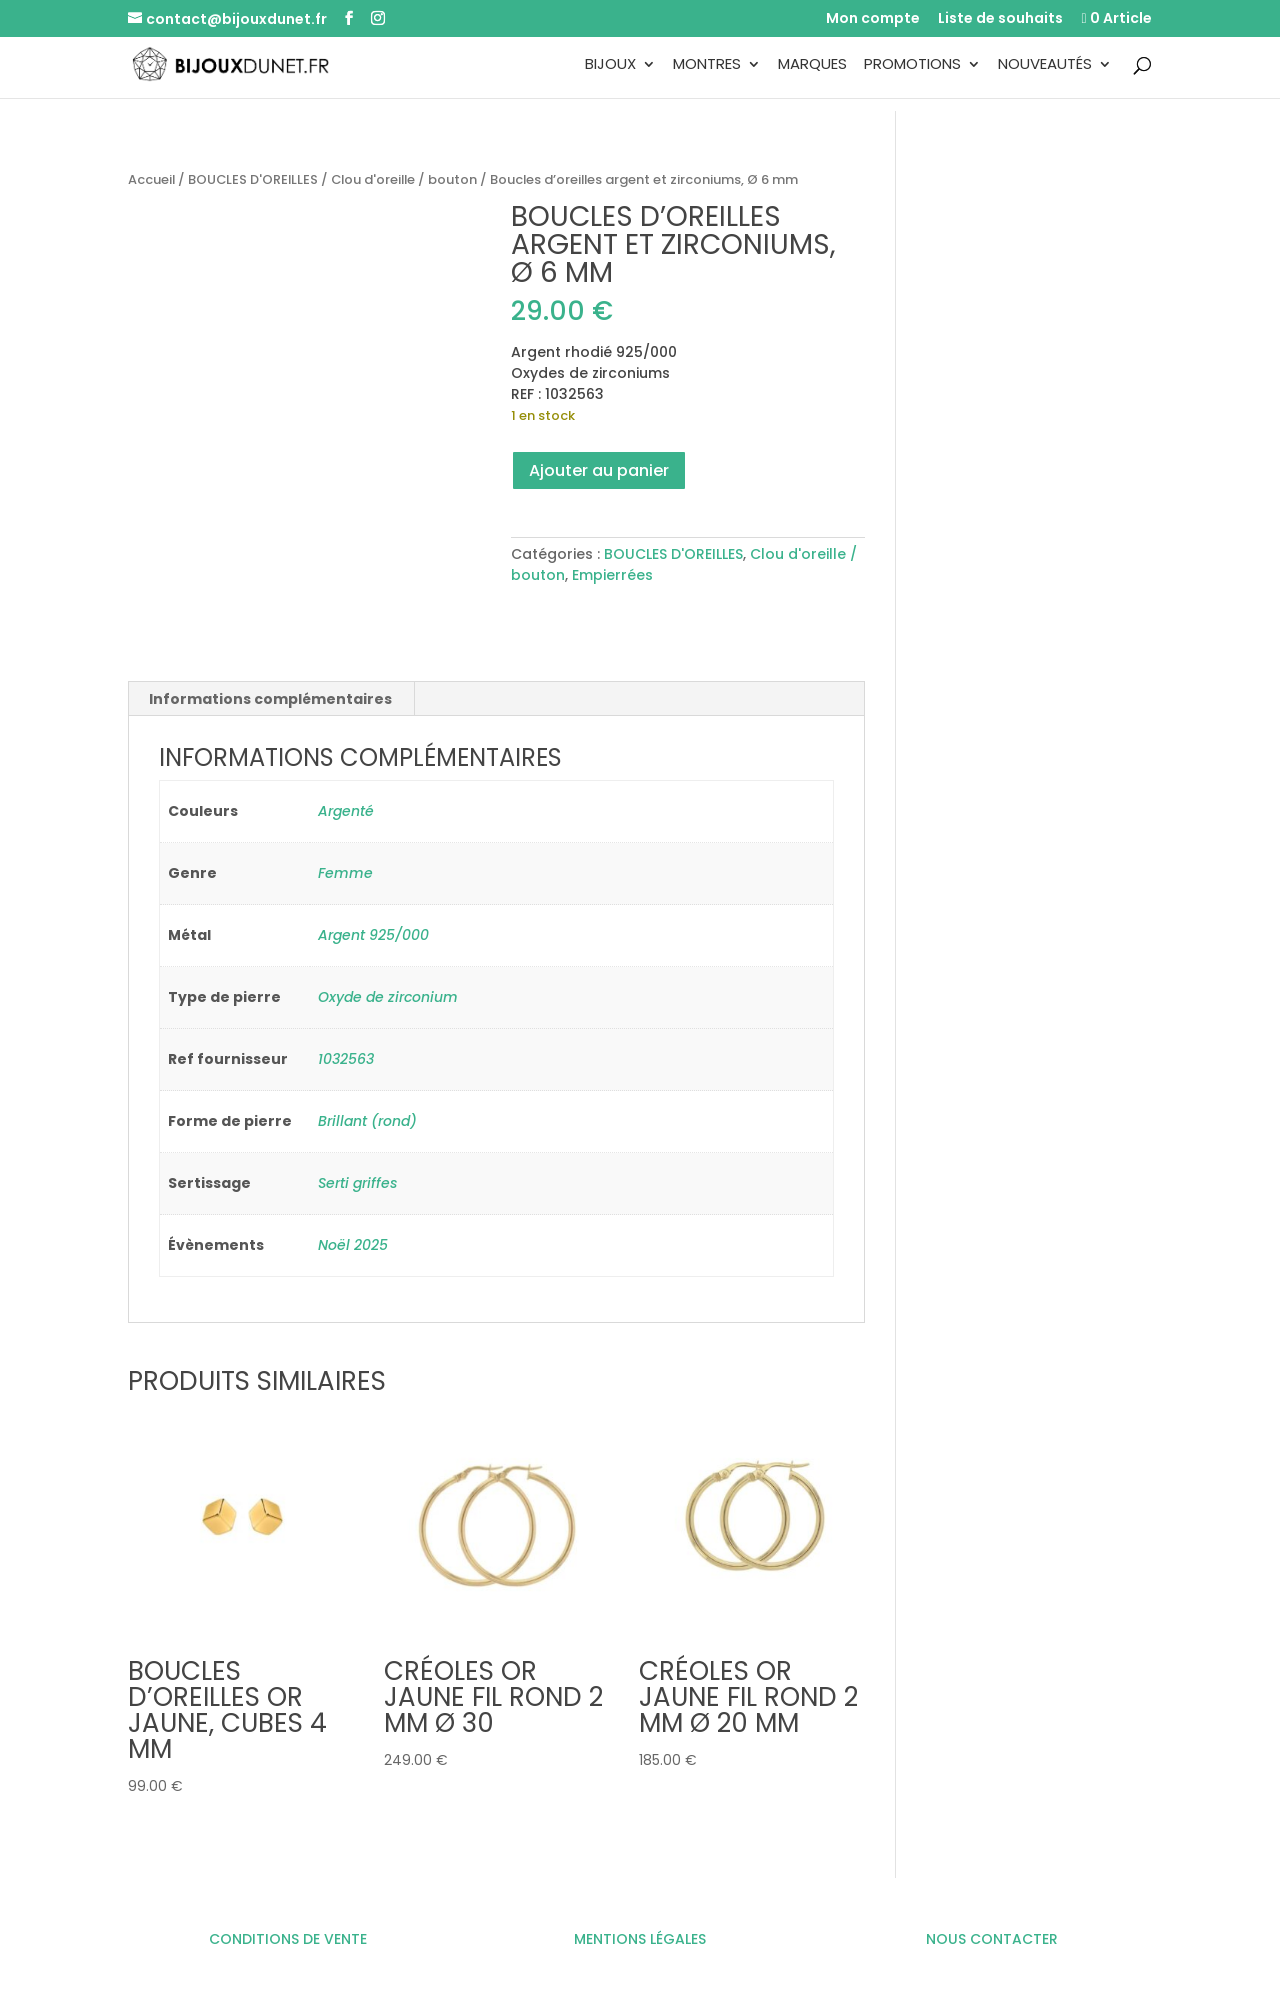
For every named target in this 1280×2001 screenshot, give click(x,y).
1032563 (346, 1059)
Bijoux (610, 65)
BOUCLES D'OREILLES (253, 179)
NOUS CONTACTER (992, 1939)
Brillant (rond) (367, 1121)
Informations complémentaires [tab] (270, 699)
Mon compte (873, 19)
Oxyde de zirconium (388, 997)
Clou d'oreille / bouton (404, 179)
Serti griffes (357, 1183)
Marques (812, 65)
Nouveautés (1045, 65)
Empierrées (612, 575)
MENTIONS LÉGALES (640, 1939)
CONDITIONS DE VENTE (288, 1939)
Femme (345, 873)
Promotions (912, 65)
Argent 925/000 (373, 935)
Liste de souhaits (1000, 19)
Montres (707, 65)
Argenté (346, 811)
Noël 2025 (353, 1245)
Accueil (151, 179)
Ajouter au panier (599, 470)
